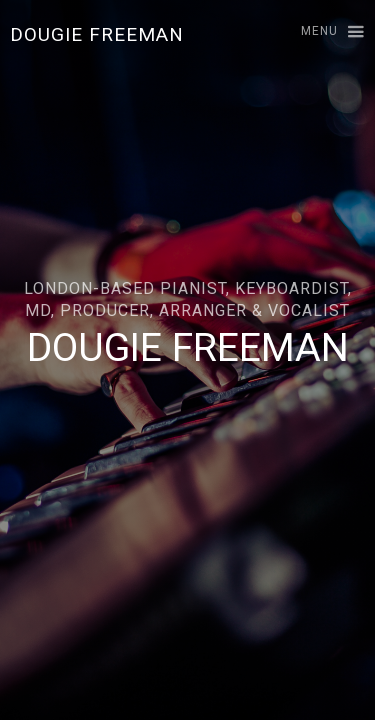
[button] (323, 32)
